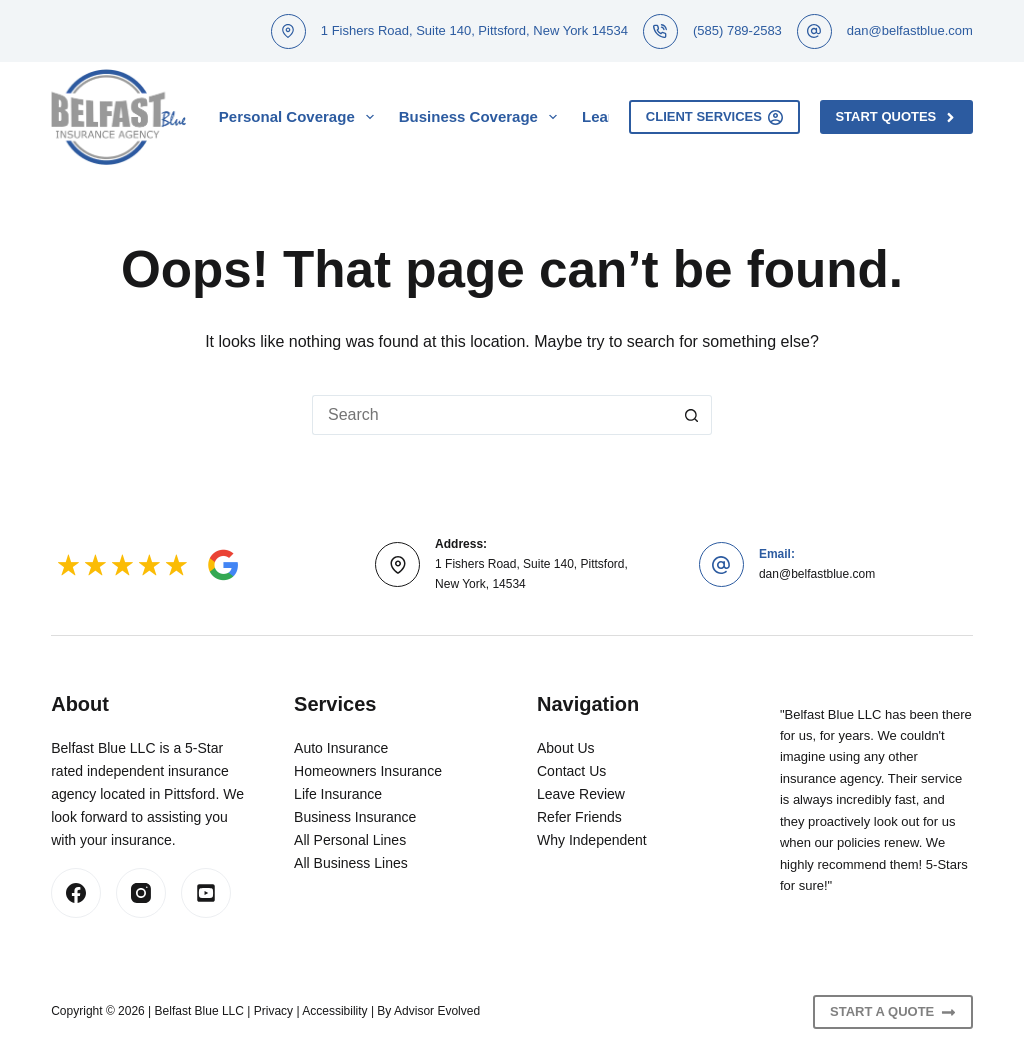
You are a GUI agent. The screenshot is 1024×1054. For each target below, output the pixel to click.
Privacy (273, 1011)
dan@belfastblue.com (910, 30)
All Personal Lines (350, 840)
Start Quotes (896, 117)
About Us (566, 748)
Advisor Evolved (437, 1011)
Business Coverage (482, 117)
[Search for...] (492, 415)
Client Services (715, 117)
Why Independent (592, 840)
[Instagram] (141, 893)
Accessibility (334, 1011)
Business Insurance (355, 817)
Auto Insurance (341, 748)
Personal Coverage (300, 117)
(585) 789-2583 (737, 30)
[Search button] (692, 415)
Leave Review (581, 794)
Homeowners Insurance (368, 771)
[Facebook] (76, 893)
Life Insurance (338, 794)
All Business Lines (351, 863)
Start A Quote (893, 1012)
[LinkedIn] (206, 893)
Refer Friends (579, 817)
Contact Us (571, 771)
